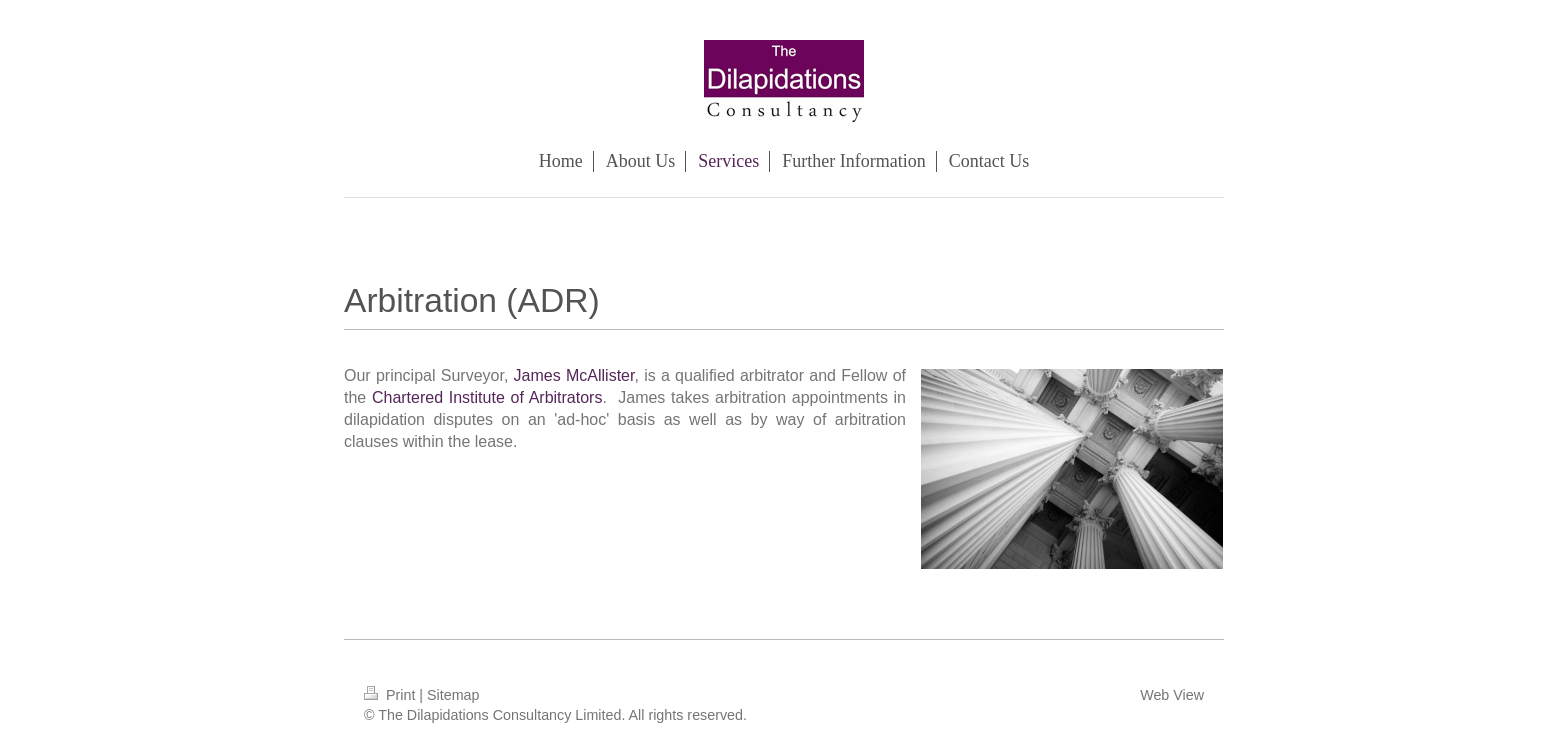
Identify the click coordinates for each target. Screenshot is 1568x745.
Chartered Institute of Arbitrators (487, 397)
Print (391, 695)
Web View (1172, 695)
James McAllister (574, 375)
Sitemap (453, 695)
